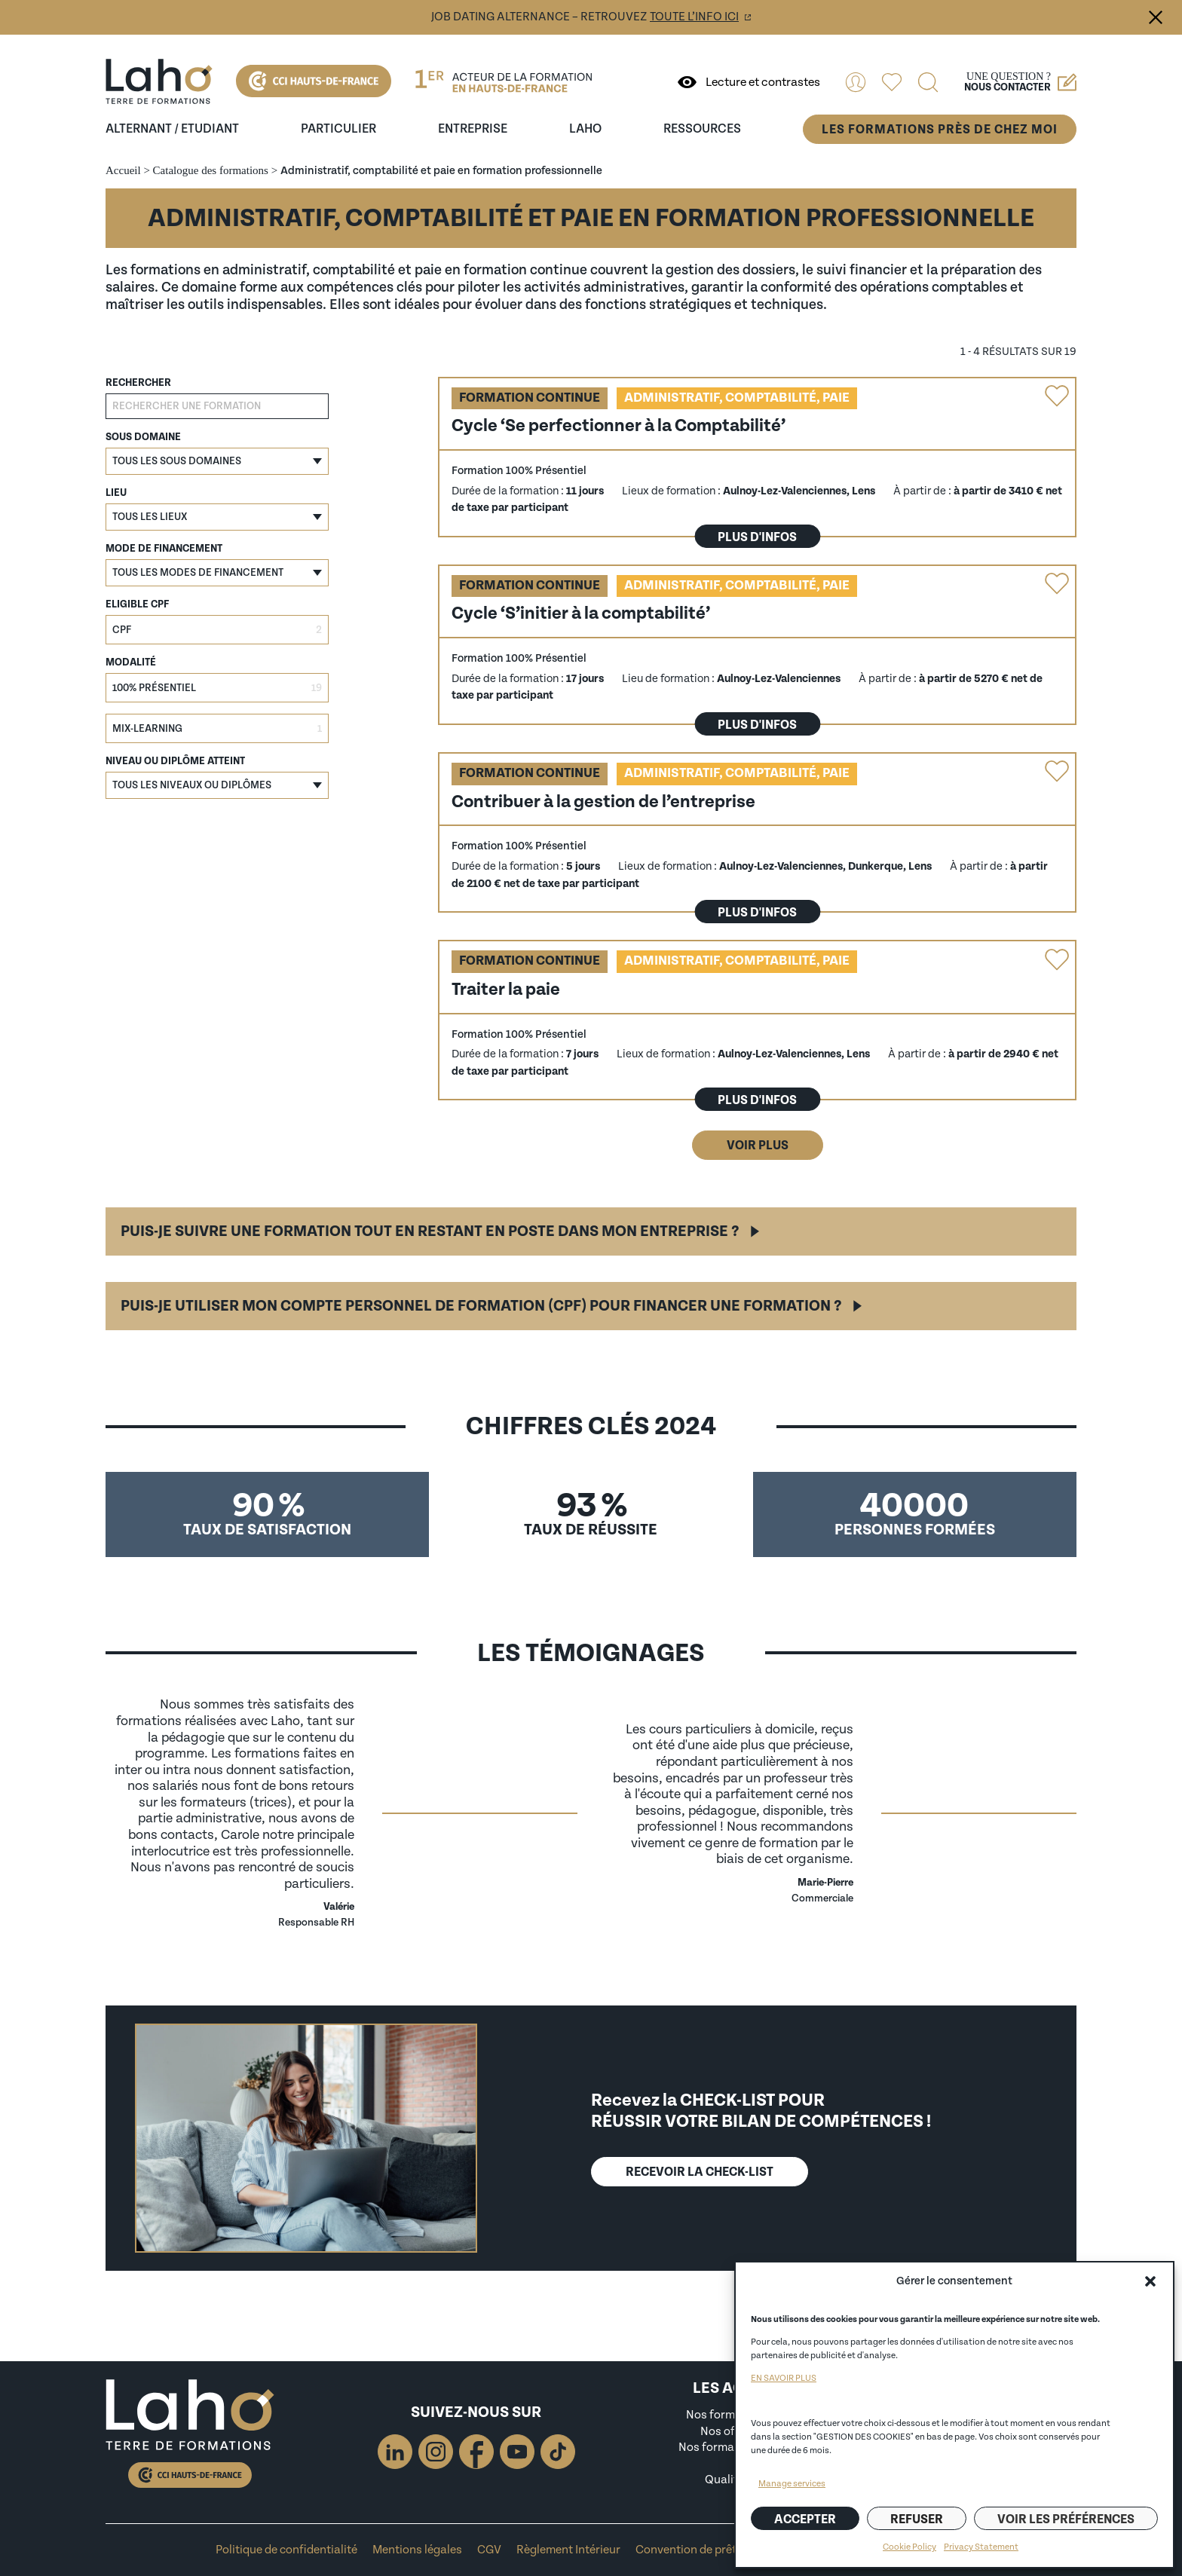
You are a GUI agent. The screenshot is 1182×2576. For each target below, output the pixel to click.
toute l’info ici (694, 16)
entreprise (472, 129)
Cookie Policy (909, 2547)
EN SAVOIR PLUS (783, 2378)
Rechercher (138, 383)
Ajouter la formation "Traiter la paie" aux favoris (1057, 959)
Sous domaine (143, 437)
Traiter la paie (506, 989)
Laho (585, 129)
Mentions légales (417, 2549)
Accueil (123, 170)
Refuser (916, 2519)
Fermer (1155, 17)
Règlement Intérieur (568, 2549)
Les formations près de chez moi (940, 129)
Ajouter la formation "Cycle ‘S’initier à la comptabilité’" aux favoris (1057, 584)
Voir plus (758, 1145)
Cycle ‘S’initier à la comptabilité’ (581, 613)
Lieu (116, 493)
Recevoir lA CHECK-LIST (699, 2172)
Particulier (338, 129)
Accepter (805, 2519)
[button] (1150, 2281)
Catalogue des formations (210, 170)
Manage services (791, 2484)
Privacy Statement (981, 2547)
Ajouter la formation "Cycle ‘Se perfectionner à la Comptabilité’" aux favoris (1057, 396)
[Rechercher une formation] (217, 406)
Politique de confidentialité (286, 2549)
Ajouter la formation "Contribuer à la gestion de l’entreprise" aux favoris (1057, 772)
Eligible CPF (137, 604)
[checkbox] (217, 629)
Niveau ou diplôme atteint (175, 761)
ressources (702, 129)
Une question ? (1020, 82)
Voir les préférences (1066, 2519)
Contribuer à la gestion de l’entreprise (603, 801)
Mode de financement (164, 549)
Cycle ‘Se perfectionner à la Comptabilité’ (618, 425)
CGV (489, 2549)
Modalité (131, 662)
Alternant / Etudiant (172, 129)
